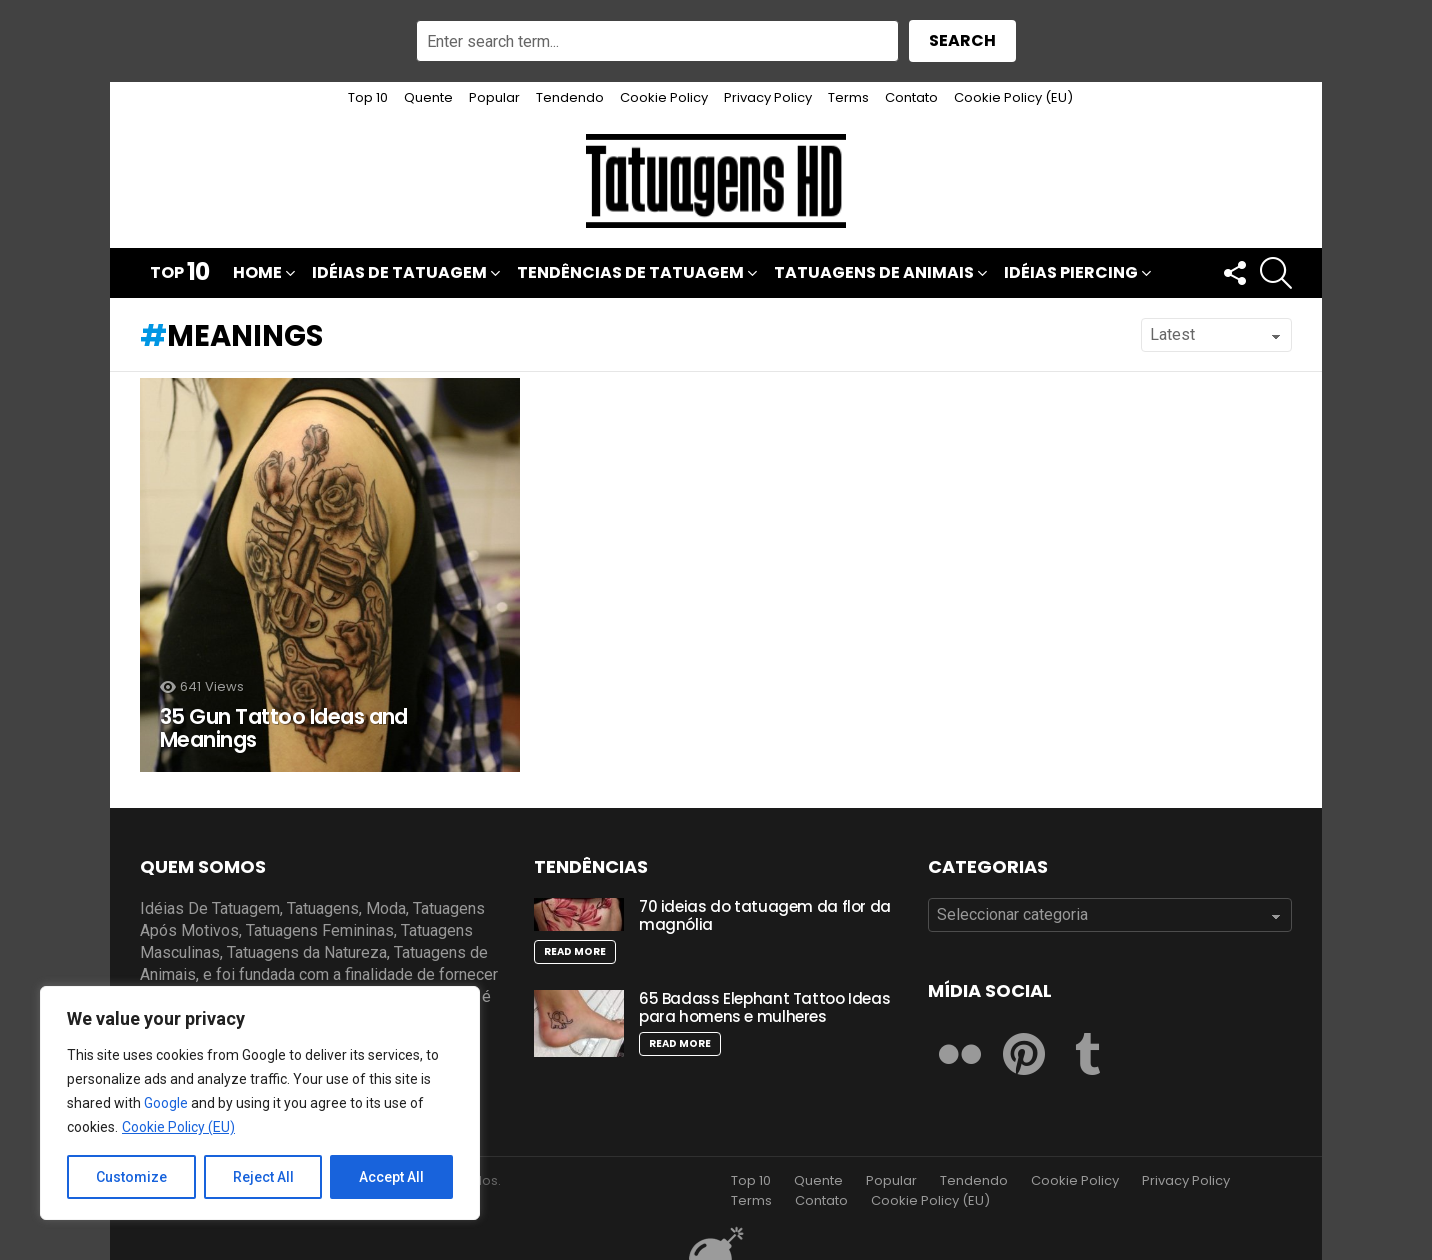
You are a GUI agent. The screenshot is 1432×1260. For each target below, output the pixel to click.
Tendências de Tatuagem (630, 274)
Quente (428, 97)
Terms (848, 97)
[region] (260, 1103)
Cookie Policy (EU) (178, 1127)
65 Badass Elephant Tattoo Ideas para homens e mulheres (764, 1007)
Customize (131, 1177)
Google (166, 1103)
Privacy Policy (768, 97)
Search (962, 40)
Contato (911, 97)
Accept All (391, 1177)
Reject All (263, 1177)
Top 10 (368, 97)
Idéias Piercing (1071, 274)
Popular (494, 97)
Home (257, 274)
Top (179, 273)
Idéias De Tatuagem (399, 274)
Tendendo (570, 97)
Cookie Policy (664, 97)
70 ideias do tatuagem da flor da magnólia (765, 915)
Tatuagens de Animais (874, 274)
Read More (575, 951)
